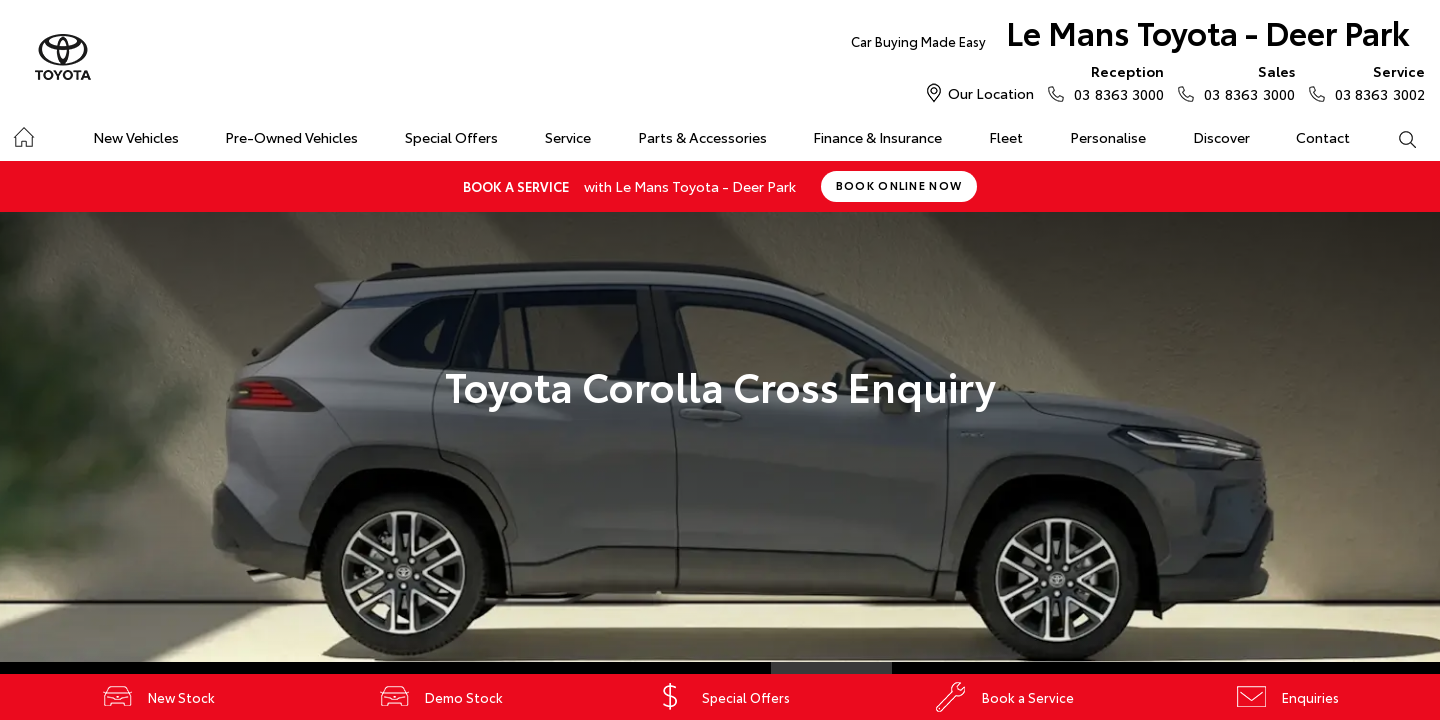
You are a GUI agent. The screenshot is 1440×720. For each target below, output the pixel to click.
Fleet (1006, 137)
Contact (1323, 137)
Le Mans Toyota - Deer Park (1130, 36)
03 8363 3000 (1114, 82)
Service (568, 137)
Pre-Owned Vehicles (291, 137)
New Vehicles (136, 137)
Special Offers (451, 137)
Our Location (991, 93)
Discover (1221, 137)
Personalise (1108, 137)
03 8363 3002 (1375, 82)
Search (1395, 138)
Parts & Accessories (702, 137)
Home (23, 133)
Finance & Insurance (877, 137)
